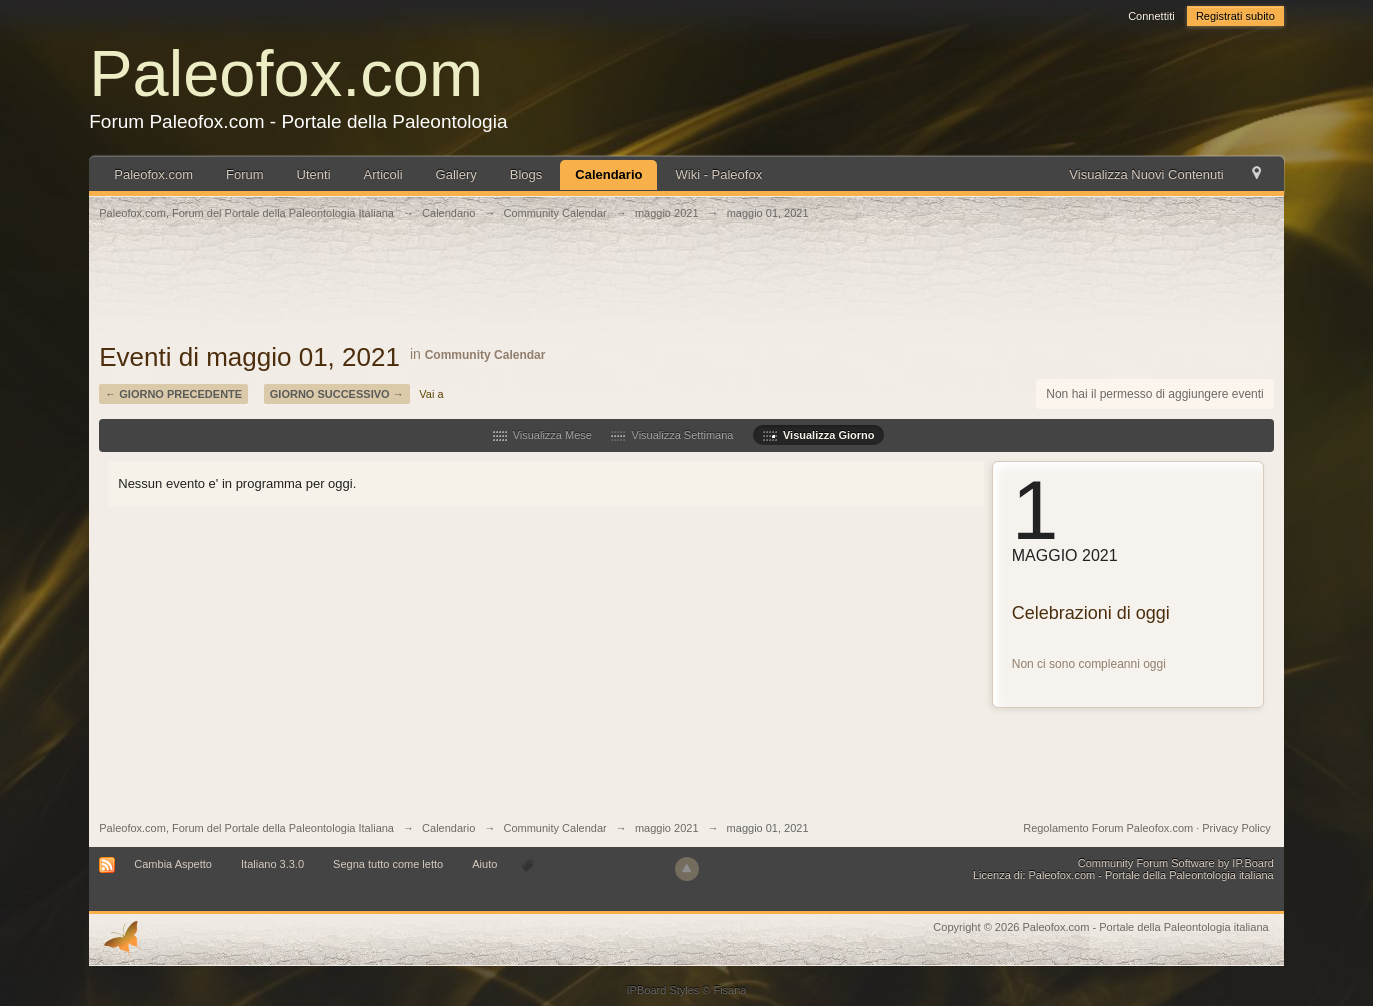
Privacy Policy (1236, 828)
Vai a (431, 394)
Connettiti (1151, 16)
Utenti (314, 174)
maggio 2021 (667, 828)
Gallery (456, 174)
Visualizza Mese (542, 435)
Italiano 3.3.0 (272, 864)
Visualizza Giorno (819, 435)
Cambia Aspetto (173, 864)
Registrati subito (1235, 16)
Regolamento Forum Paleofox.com (1108, 828)
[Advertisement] (687, 292)
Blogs (526, 174)
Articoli (383, 174)
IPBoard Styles (663, 990)
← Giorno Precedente (173, 394)
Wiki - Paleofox (718, 174)
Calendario (608, 174)
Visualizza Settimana (672, 435)
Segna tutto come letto (388, 864)
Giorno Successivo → (337, 394)
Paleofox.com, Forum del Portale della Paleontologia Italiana (246, 828)
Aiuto (486, 864)
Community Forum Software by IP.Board (1176, 863)
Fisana (729, 990)
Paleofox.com (286, 73)
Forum (245, 174)
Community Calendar (485, 355)
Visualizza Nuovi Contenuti (1146, 174)
